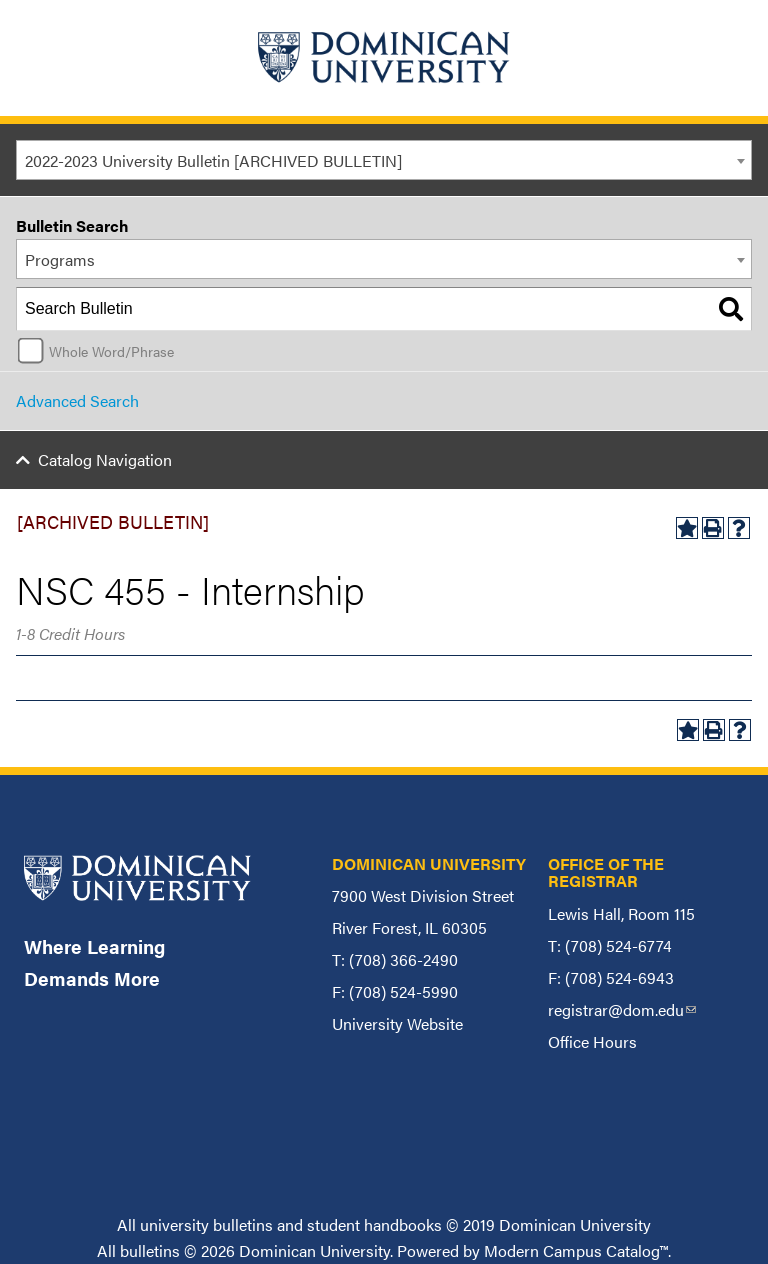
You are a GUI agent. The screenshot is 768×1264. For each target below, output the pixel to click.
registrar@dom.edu (622, 1009)
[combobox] (384, 160)
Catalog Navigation (105, 459)
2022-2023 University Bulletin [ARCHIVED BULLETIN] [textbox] (213, 160)
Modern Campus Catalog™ (576, 1250)
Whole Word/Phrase (111, 351)
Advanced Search (77, 400)
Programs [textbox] (60, 259)
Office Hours (592, 1041)
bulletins (150, 1250)
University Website (397, 1023)
